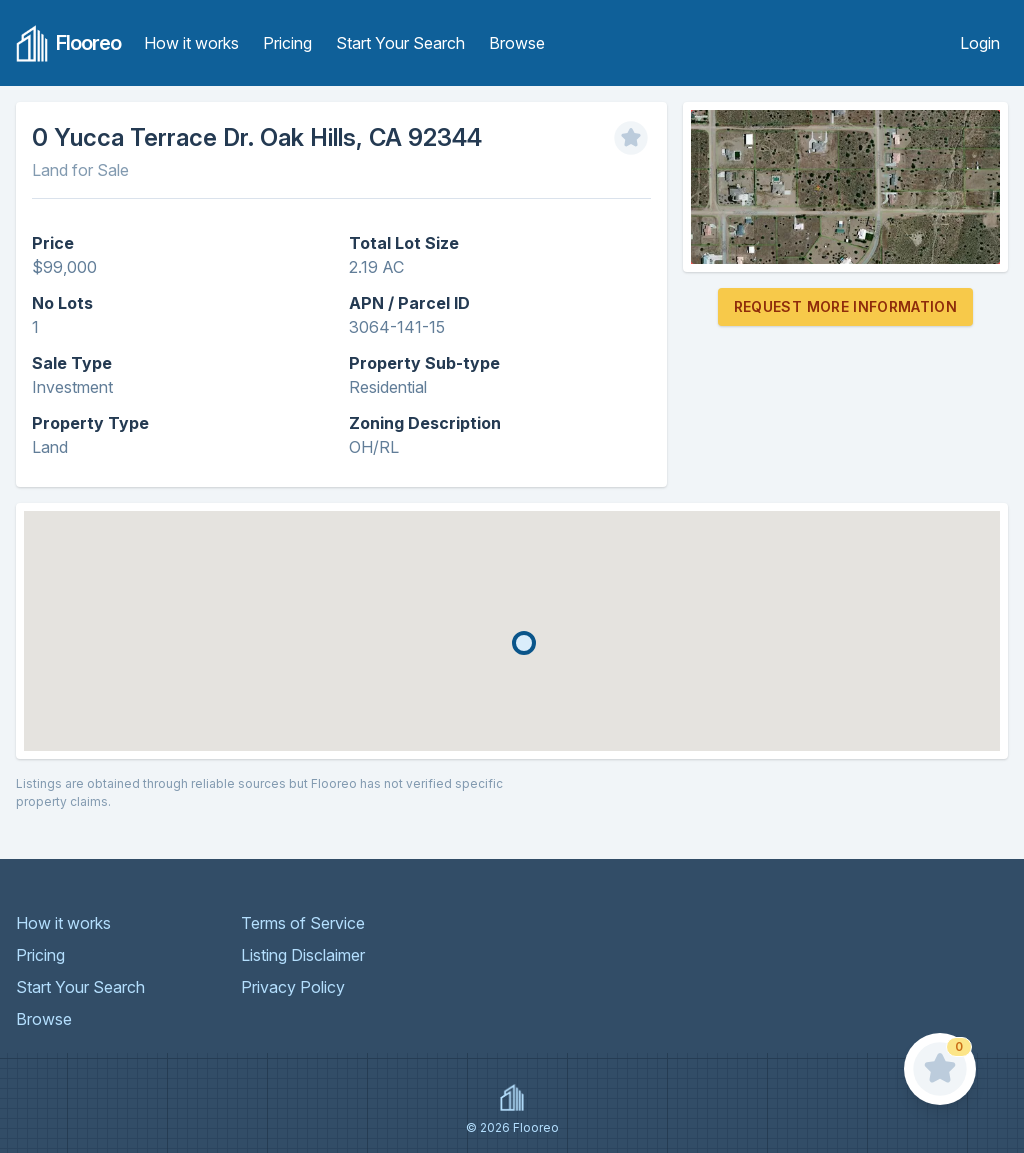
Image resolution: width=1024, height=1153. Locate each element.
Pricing (287, 43)
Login (980, 43)
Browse (517, 43)
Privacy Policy (293, 987)
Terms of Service (303, 923)
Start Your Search (400, 43)
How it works (191, 43)
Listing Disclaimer (303, 955)
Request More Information (845, 306)
